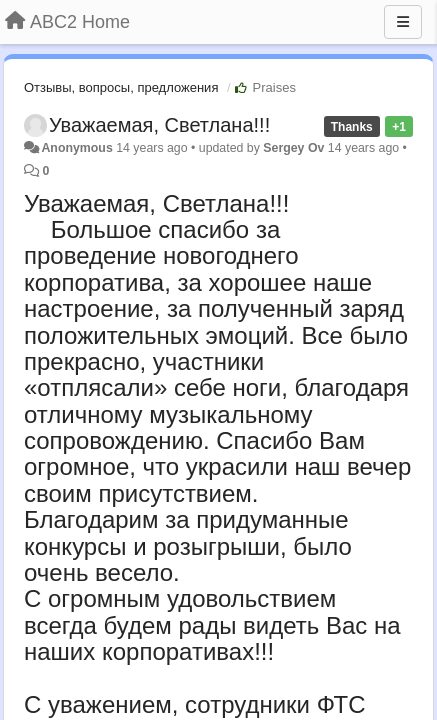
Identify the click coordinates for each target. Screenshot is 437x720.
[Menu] (403, 22)
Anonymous (76, 148)
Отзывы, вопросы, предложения (121, 87)
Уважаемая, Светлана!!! (159, 125)
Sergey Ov (293, 148)
